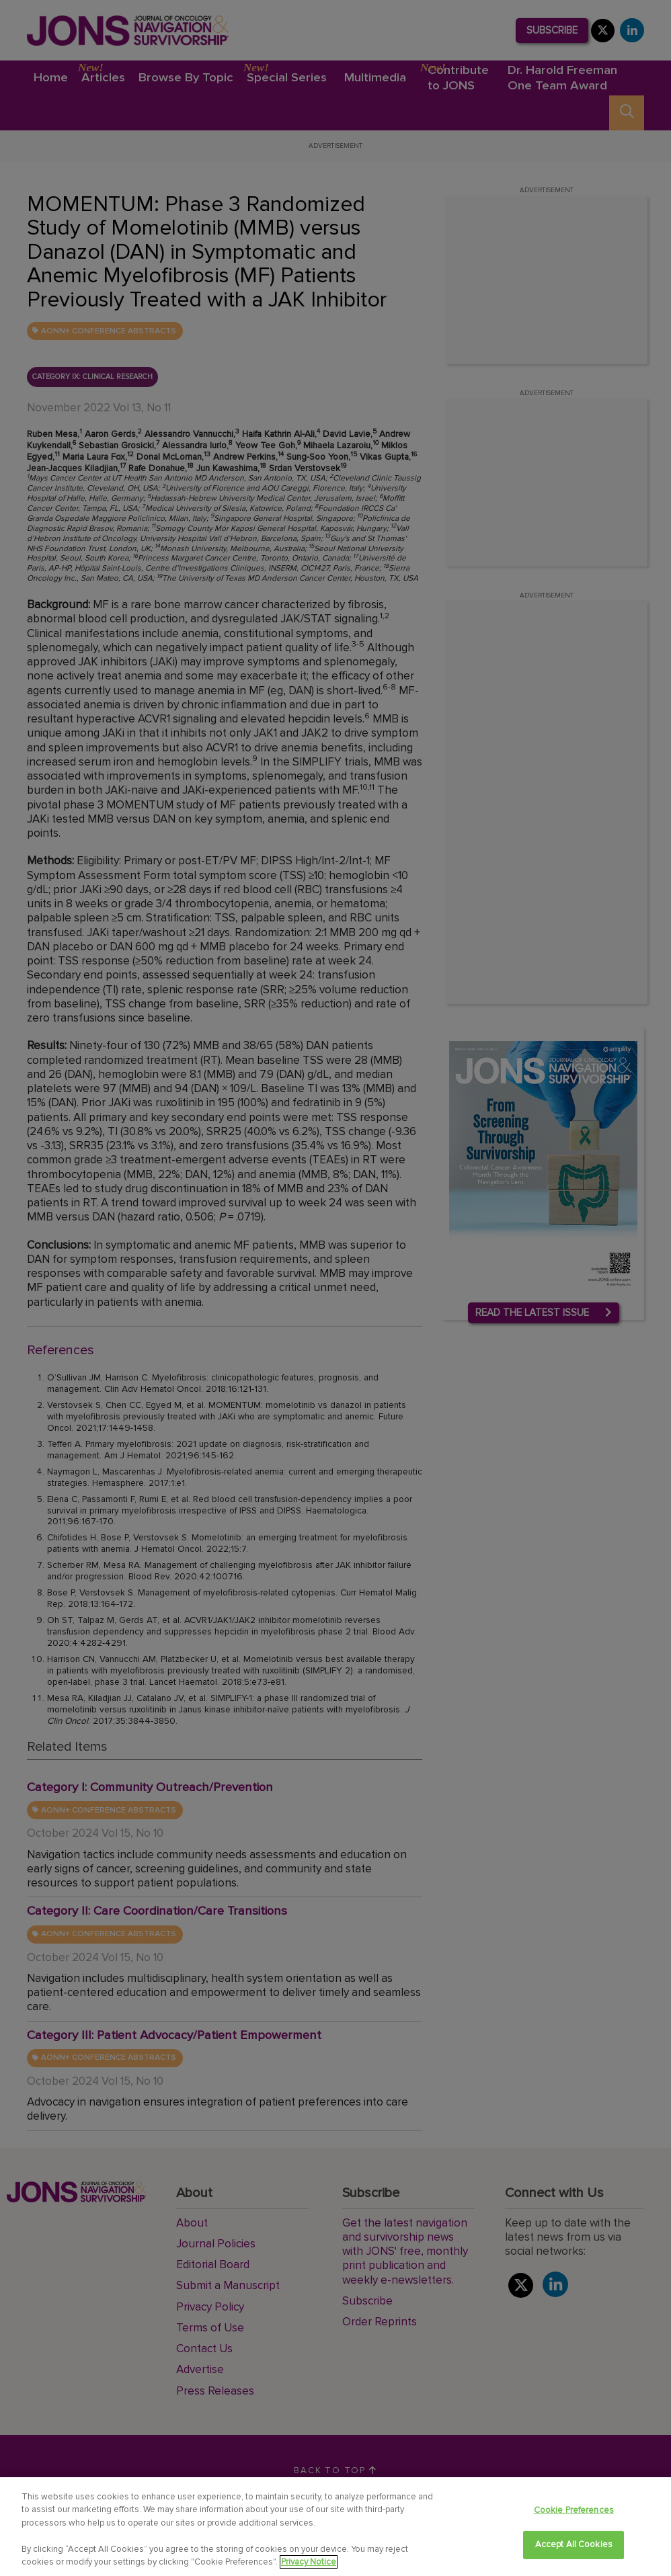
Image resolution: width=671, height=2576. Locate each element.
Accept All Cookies (574, 2544)
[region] (335, 2526)
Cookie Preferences (574, 2510)
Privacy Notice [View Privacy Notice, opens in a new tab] (308, 2562)
